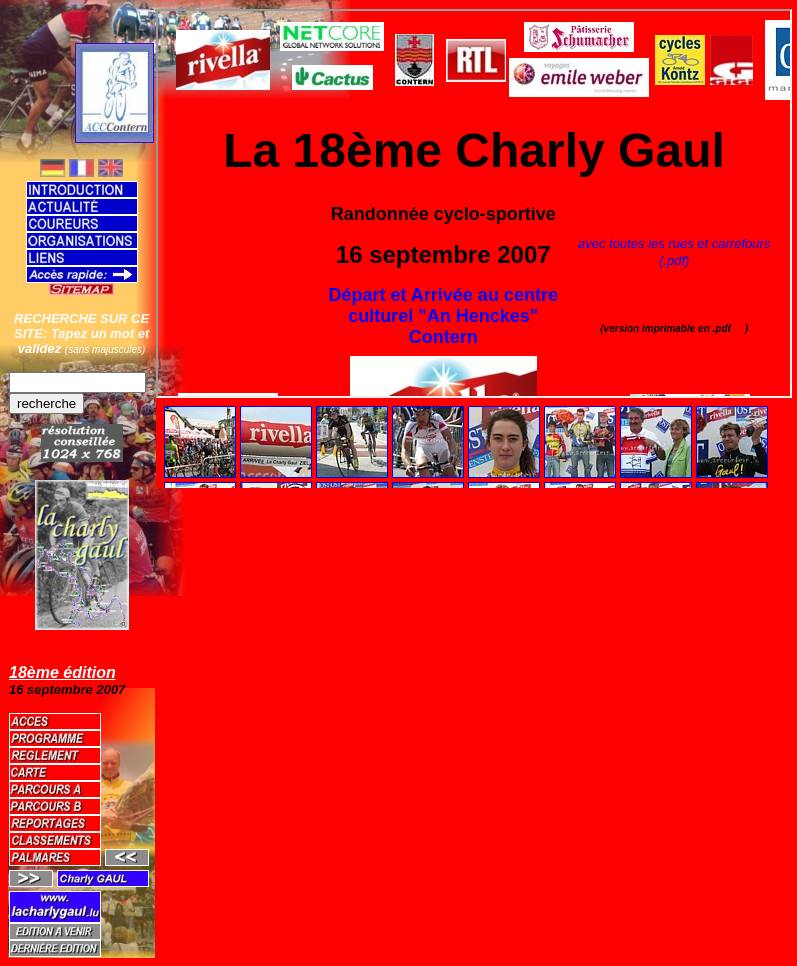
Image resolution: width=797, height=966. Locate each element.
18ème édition (62, 672)
